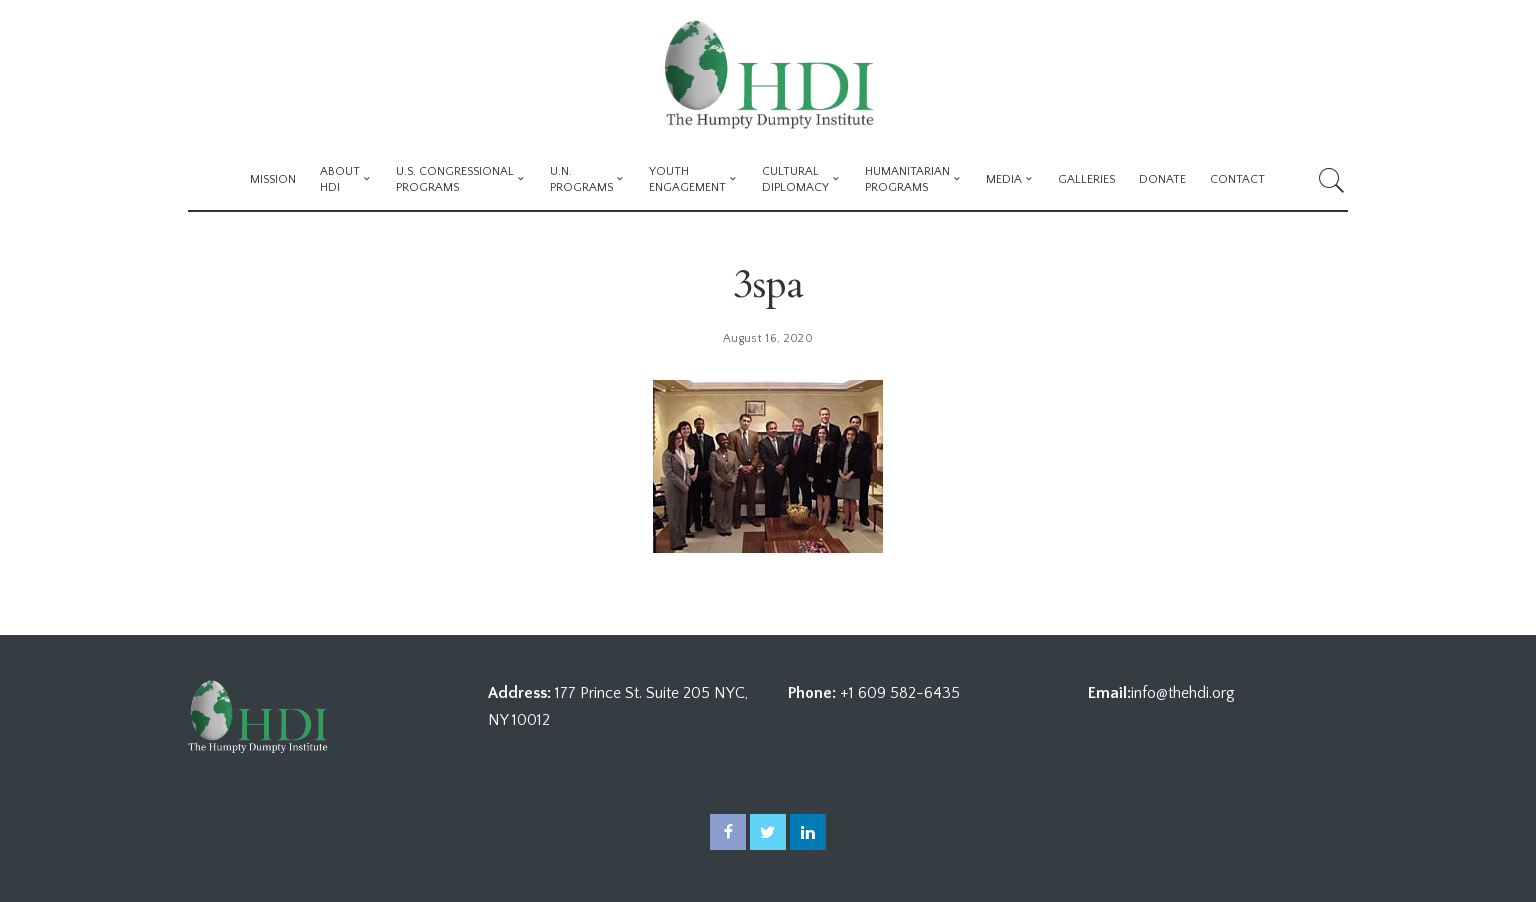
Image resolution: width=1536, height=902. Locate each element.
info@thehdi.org (1183, 693)
